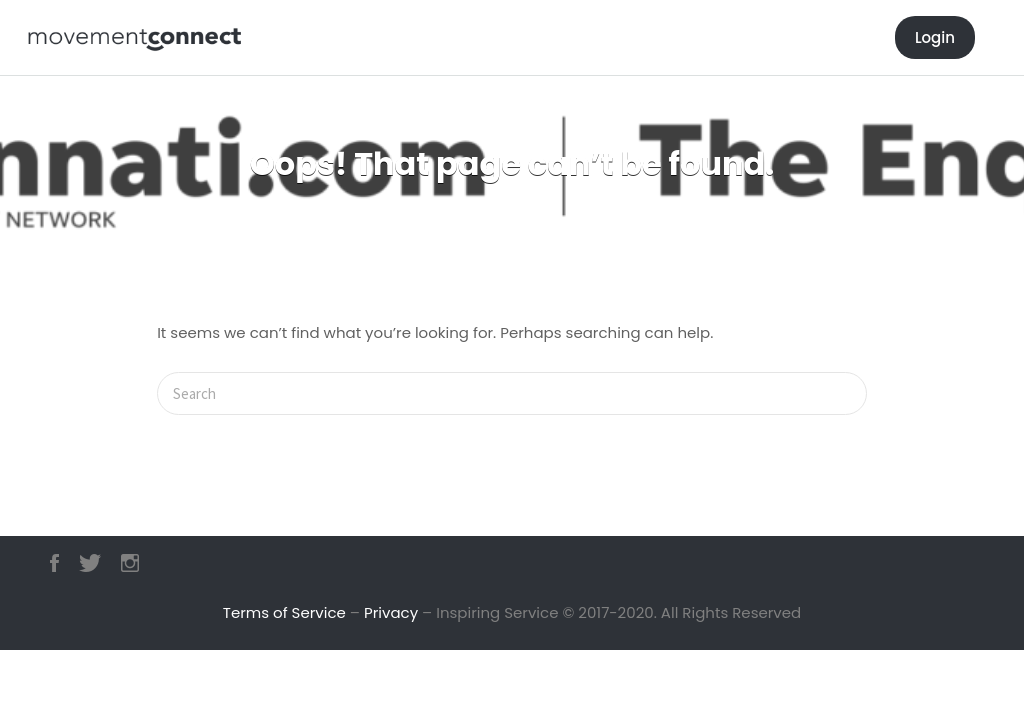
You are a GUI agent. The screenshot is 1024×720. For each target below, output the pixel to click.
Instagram (130, 563)
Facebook (54, 563)
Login (935, 37)
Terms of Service (284, 612)
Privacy (391, 612)
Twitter (90, 563)
